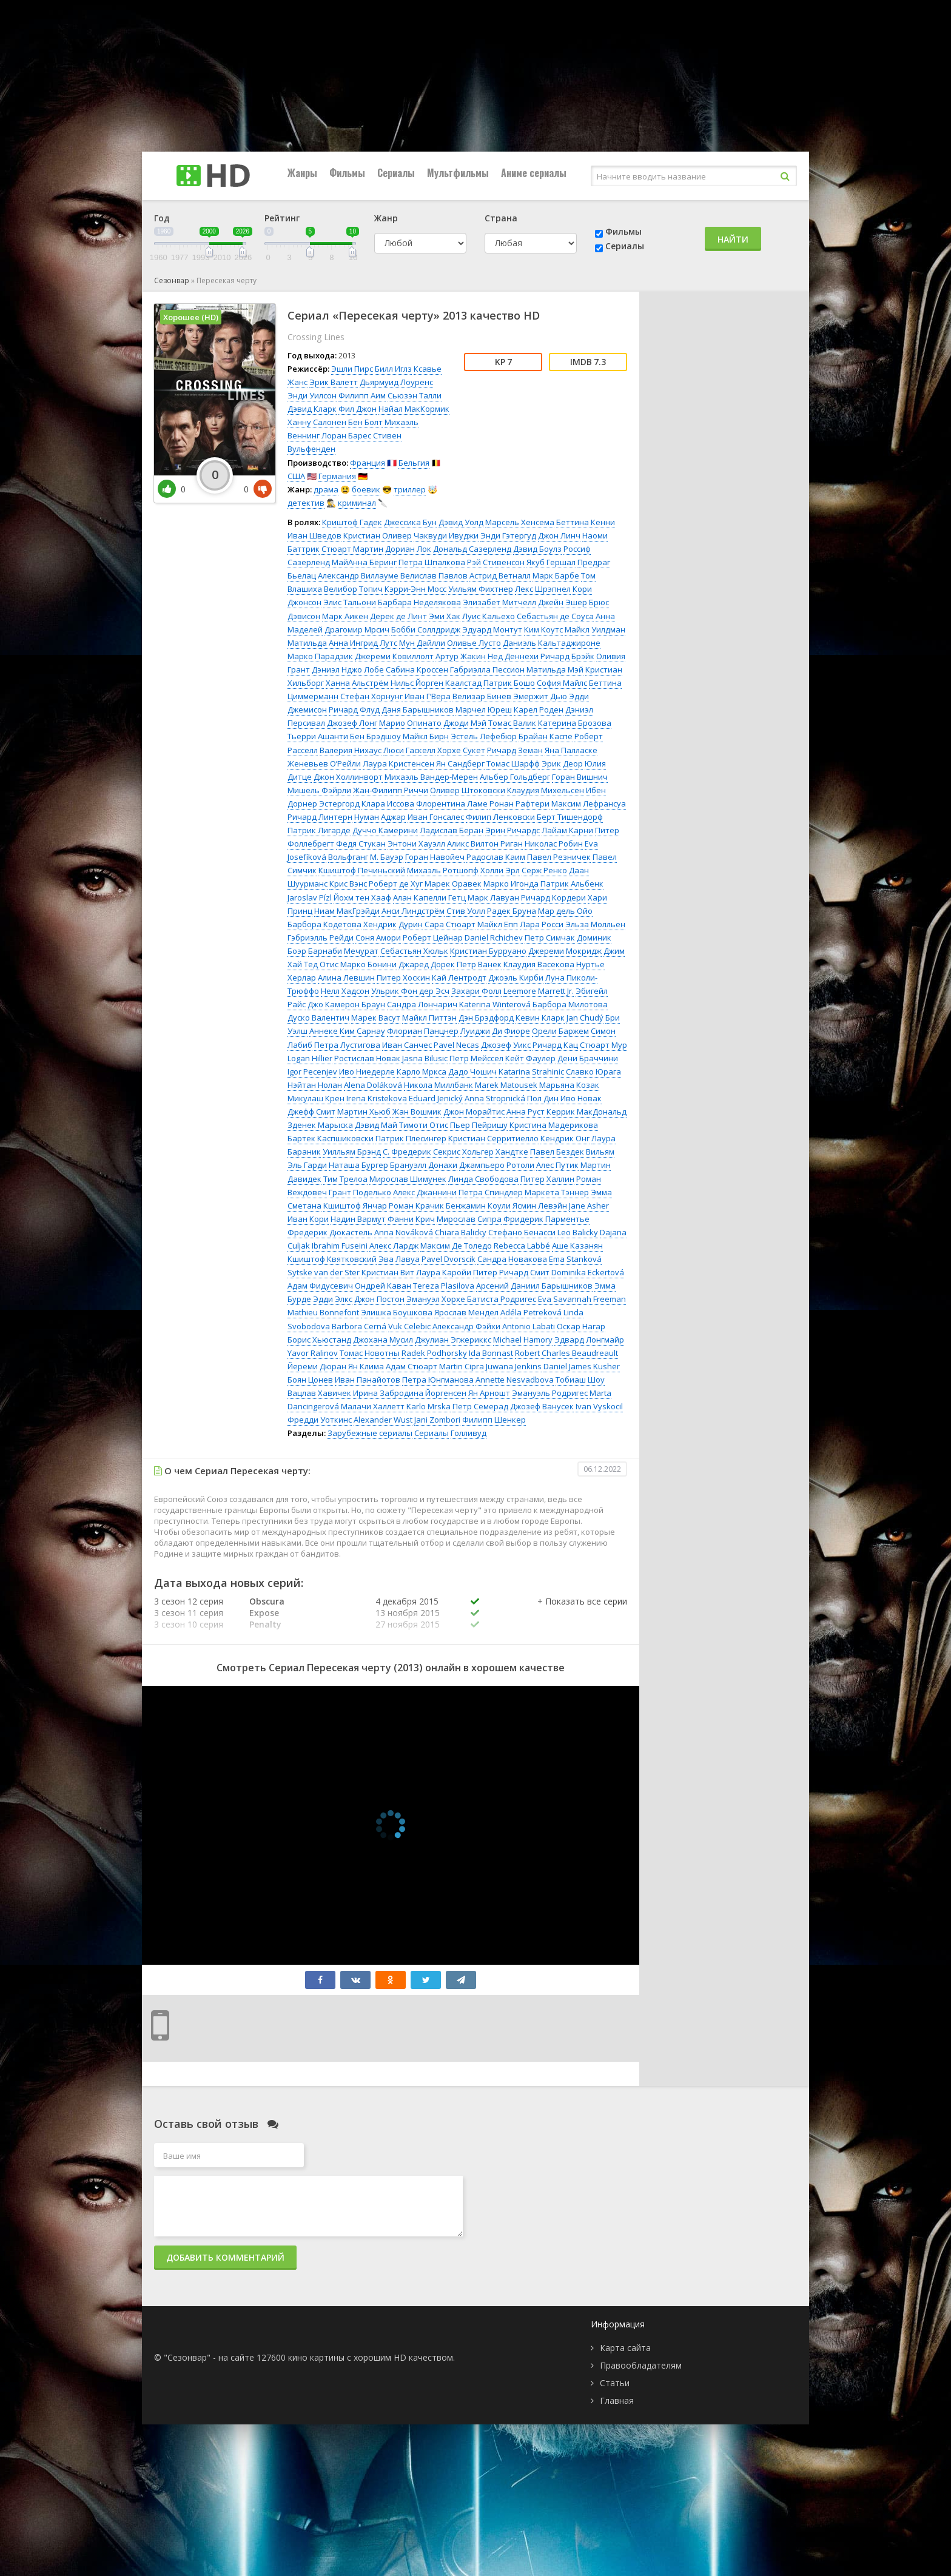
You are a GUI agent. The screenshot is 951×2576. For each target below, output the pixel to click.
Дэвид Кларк (312, 408)
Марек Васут (375, 1017)
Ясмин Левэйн (539, 1205)
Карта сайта (625, 2347)
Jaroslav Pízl (309, 897)
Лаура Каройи (443, 1272)
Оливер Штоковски (467, 790)
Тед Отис (321, 964)
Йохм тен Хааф (362, 897)
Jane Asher (589, 1205)
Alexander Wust (383, 1419)
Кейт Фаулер (530, 1058)
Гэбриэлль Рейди (320, 937)
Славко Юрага (593, 1071)
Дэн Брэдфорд (486, 1017)
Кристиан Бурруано (488, 950)
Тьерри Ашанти (317, 736)
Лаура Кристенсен (398, 763)
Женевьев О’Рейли (324, 763)
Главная (617, 2400)
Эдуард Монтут (492, 629)
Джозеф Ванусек (542, 1406)
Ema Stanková (575, 1258)
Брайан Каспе (546, 736)
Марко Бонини (368, 964)
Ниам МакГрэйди (347, 910)
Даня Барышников (417, 709)
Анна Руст (525, 1111)
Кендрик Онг (565, 1138)
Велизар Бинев (481, 696)
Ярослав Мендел (466, 1312)
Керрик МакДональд (586, 1111)
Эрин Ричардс (512, 830)
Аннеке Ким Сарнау (347, 1030)
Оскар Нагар (581, 1326)
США (296, 476)
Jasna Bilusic (425, 1058)
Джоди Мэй (464, 722)
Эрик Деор (562, 763)
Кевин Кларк (540, 1017)
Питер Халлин (547, 1178)
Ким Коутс (543, 629)
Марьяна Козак (569, 1084)
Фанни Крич (411, 1218)
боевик (366, 489)
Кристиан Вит (387, 1272)
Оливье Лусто (474, 642)
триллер (410, 489)
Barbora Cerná (359, 1326)
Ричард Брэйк (567, 656)
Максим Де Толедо (456, 1245)
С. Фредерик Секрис (421, 1151)
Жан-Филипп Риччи (390, 790)
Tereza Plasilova (443, 1285)
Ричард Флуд (354, 709)
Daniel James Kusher (581, 1366)
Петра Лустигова (347, 1044)
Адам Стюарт (411, 1366)
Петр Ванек (479, 964)
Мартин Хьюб (364, 1111)
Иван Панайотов (367, 1379)
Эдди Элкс (332, 1298)
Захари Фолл (476, 990)
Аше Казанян (577, 1245)
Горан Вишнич (580, 776)
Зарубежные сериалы (370, 1432)
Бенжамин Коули (478, 1205)
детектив (305, 502)
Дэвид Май (376, 1124)
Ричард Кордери (553, 897)
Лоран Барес (346, 435)
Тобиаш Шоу (580, 1379)
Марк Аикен (345, 616)
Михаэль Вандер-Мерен (431, 776)
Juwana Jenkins (514, 1366)
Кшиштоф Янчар (355, 1205)
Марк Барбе (556, 575)
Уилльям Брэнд (352, 1151)
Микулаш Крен (315, 1098)
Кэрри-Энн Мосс (415, 588)
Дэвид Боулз (537, 548)
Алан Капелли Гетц (429, 897)
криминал (357, 502)
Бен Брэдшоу (375, 736)
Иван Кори (308, 1218)
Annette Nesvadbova (515, 1379)
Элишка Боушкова (396, 1312)
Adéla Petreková (531, 1312)
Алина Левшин (346, 977)
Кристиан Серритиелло (493, 1138)
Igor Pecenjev (312, 1071)
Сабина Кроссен (417, 669)
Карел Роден (538, 709)
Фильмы (347, 173)
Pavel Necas (456, 1044)
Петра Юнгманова (438, 1379)
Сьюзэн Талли (415, 395)
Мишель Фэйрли (319, 790)
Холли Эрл (500, 870)
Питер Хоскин (403, 977)
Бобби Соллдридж (425, 629)
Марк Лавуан (493, 897)
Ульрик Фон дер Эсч (410, 990)
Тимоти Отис (423, 1124)
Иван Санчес (407, 1044)
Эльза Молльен (595, 924)
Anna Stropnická (495, 1098)
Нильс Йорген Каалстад (436, 682)
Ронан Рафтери (519, 803)
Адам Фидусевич (320, 1285)
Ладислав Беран (451, 830)
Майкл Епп (497, 924)
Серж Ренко (544, 870)
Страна (501, 218)
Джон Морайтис (474, 1111)
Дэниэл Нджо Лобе (348, 669)
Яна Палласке (571, 750)
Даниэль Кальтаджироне (551, 642)
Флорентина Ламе (452, 803)
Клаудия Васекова (538, 964)
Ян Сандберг (460, 763)
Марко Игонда (511, 883)
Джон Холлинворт (348, 776)
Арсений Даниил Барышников (534, 1285)
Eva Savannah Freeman (582, 1298)
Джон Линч (559, 535)
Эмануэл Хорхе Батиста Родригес (471, 1298)
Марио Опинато (410, 722)
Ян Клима (366, 1366)
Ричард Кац (555, 1044)
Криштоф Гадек (352, 522)
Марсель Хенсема (519, 522)
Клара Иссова (387, 803)
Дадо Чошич (472, 1071)
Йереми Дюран (316, 1366)
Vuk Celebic (409, 1326)
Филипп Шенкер (494, 1419)
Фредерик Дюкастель (329, 1232)
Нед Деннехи (513, 656)
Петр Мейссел (476, 1058)
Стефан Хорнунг (371, 696)
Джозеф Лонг (352, 722)
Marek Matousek (506, 1084)
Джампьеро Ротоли (496, 1164)
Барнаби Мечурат (343, 950)
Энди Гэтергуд (508, 535)
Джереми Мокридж (565, 950)
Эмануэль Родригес (550, 1392)
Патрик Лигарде (319, 830)
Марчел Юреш (483, 709)
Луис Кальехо (488, 616)
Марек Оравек (453, 883)
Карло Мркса (421, 1071)
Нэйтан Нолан (314, 1084)
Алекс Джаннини (425, 1192)
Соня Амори (378, 937)
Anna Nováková (403, 1232)
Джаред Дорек (426, 964)
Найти (732, 239)
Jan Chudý (584, 1017)
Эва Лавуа (399, 1258)
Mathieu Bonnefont (323, 1312)
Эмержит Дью (540, 696)
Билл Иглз (393, 368)
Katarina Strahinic (531, 1071)
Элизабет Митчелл (499, 602)
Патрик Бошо (509, 682)
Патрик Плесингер (410, 1138)
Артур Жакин (460, 656)
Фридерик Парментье (546, 1218)
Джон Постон (379, 1298)
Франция (367, 462)
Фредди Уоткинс (319, 1419)
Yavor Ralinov (312, 1352)
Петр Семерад (480, 1406)
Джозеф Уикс (506, 1044)
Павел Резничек (559, 856)
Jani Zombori (437, 1419)
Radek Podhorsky (434, 1352)
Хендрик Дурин (393, 924)
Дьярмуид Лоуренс (396, 382)
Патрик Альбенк (571, 883)
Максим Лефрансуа (588, 803)
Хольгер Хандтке (495, 1151)
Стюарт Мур (603, 1044)
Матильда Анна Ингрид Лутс (342, 642)
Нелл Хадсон (345, 990)
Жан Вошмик (417, 1111)
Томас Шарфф (513, 763)
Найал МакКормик (413, 408)
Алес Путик (557, 1164)
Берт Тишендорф (570, 816)
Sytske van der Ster (323, 1272)
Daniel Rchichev (494, 937)
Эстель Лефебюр (484, 736)
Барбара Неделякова (419, 602)
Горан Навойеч (435, 856)
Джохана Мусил (383, 1339)
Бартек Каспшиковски (330, 1138)
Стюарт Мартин (352, 548)
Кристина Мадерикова (553, 1124)
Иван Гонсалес (436, 816)
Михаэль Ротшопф (443, 870)
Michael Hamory (523, 1339)
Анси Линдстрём (413, 910)
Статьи (615, 2383)
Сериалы (396, 173)
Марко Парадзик (320, 656)
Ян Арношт (489, 1392)
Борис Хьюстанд (319, 1339)
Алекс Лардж (393, 1245)
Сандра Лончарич (422, 1004)
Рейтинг (282, 218)
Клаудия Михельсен (545, 790)
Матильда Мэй (554, 669)
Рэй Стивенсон (496, 562)
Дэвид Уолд (461, 522)
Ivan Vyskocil (599, 1406)
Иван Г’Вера (428, 696)
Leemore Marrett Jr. (538, 990)
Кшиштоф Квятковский (332, 1258)
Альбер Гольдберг (515, 776)
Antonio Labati (528, 1326)
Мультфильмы (458, 173)
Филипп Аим (362, 395)
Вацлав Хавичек (319, 1392)
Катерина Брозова (574, 722)
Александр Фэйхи (466, 1326)
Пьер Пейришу (479, 1124)
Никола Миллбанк (438, 1084)
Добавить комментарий (225, 2257)
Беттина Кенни (585, 522)
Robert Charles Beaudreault (566, 1352)
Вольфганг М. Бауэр (365, 856)
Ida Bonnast (491, 1352)
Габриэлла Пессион (487, 669)
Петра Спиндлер (491, 1192)
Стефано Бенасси (522, 1232)
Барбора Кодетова (324, 924)
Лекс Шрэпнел (543, 588)
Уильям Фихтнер (480, 588)
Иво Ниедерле (367, 1071)
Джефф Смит (311, 1111)
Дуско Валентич (318, 1017)
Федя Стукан (361, 843)
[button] (582, 1613)
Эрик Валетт (333, 382)
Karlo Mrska (428, 1406)
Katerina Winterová (495, 1004)
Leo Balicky (577, 1232)
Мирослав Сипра (469, 1218)
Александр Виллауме (358, 575)
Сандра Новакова (512, 1258)
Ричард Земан (515, 750)
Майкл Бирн (426, 736)
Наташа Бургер (358, 1164)
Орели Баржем (560, 1030)
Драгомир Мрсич (356, 629)
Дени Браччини (587, 1058)
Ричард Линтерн (319, 816)
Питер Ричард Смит (511, 1272)
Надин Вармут (358, 1218)
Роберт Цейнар (433, 937)
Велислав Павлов (434, 575)
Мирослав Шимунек (407, 1178)
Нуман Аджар (380, 816)
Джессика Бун (410, 522)
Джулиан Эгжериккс (453, 1339)
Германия (337, 476)
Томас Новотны (370, 1352)
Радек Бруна (511, 910)
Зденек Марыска (320, 1124)
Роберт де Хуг (396, 883)
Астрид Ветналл (500, 575)
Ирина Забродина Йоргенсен (409, 1392)
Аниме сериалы (533, 173)
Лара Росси (541, 924)
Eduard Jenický (436, 1098)
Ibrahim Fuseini (340, 1245)
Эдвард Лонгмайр (589, 1339)
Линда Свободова (483, 1178)
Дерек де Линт (398, 616)
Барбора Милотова (570, 1004)
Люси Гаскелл (409, 750)
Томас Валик (512, 722)
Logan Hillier (309, 1058)
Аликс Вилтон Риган (485, 843)
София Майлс (562, 682)
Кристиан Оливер (377, 535)
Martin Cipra (461, 1366)
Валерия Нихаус (350, 750)
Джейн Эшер (562, 602)
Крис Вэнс (348, 883)
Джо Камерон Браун (346, 1004)
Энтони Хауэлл (416, 843)
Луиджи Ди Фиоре (495, 1030)
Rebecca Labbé (522, 1245)
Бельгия (413, 462)
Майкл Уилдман (595, 629)
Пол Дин (543, 1098)
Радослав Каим (495, 856)
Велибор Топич (353, 588)
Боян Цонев (310, 1379)
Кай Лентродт (459, 977)
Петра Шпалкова (431, 562)
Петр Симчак (550, 937)
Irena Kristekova (376, 1098)
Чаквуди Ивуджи (446, 535)
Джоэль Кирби (515, 977)
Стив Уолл (465, 910)
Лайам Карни (567, 830)
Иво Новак (581, 1098)
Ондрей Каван (383, 1285)
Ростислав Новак (367, 1058)
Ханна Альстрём (357, 682)
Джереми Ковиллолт (394, 656)
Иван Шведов (314, 535)
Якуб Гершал (551, 562)
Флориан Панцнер (423, 1030)
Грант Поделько (360, 1192)
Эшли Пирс (352, 368)
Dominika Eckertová (587, 1272)
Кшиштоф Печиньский (361, 870)
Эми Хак (444, 616)
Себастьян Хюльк (414, 950)
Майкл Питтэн (429, 1017)
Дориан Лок (408, 548)
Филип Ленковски (500, 816)
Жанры (302, 173)
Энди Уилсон (312, 395)
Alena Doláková (373, 1084)
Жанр (386, 218)
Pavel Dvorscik (449, 1258)
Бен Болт (365, 422)
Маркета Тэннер (557, 1192)
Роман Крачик (416, 1205)
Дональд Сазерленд (472, 548)
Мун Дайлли (422, 642)
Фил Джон (357, 408)
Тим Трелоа (345, 1178)
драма (326, 489)
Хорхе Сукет (461, 750)
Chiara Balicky (460, 1232)
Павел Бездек (557, 1151)
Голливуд (468, 1432)
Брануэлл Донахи (423, 1164)
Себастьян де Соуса (555, 616)
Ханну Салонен (316, 422)
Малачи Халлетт (373, 1406)
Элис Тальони (349, 602)
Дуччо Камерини (385, 830)
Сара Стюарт (450, 924)
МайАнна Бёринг (364, 562)
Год (162, 218)
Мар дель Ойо (565, 910)
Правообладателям (641, 2365)
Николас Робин (554, 843)
